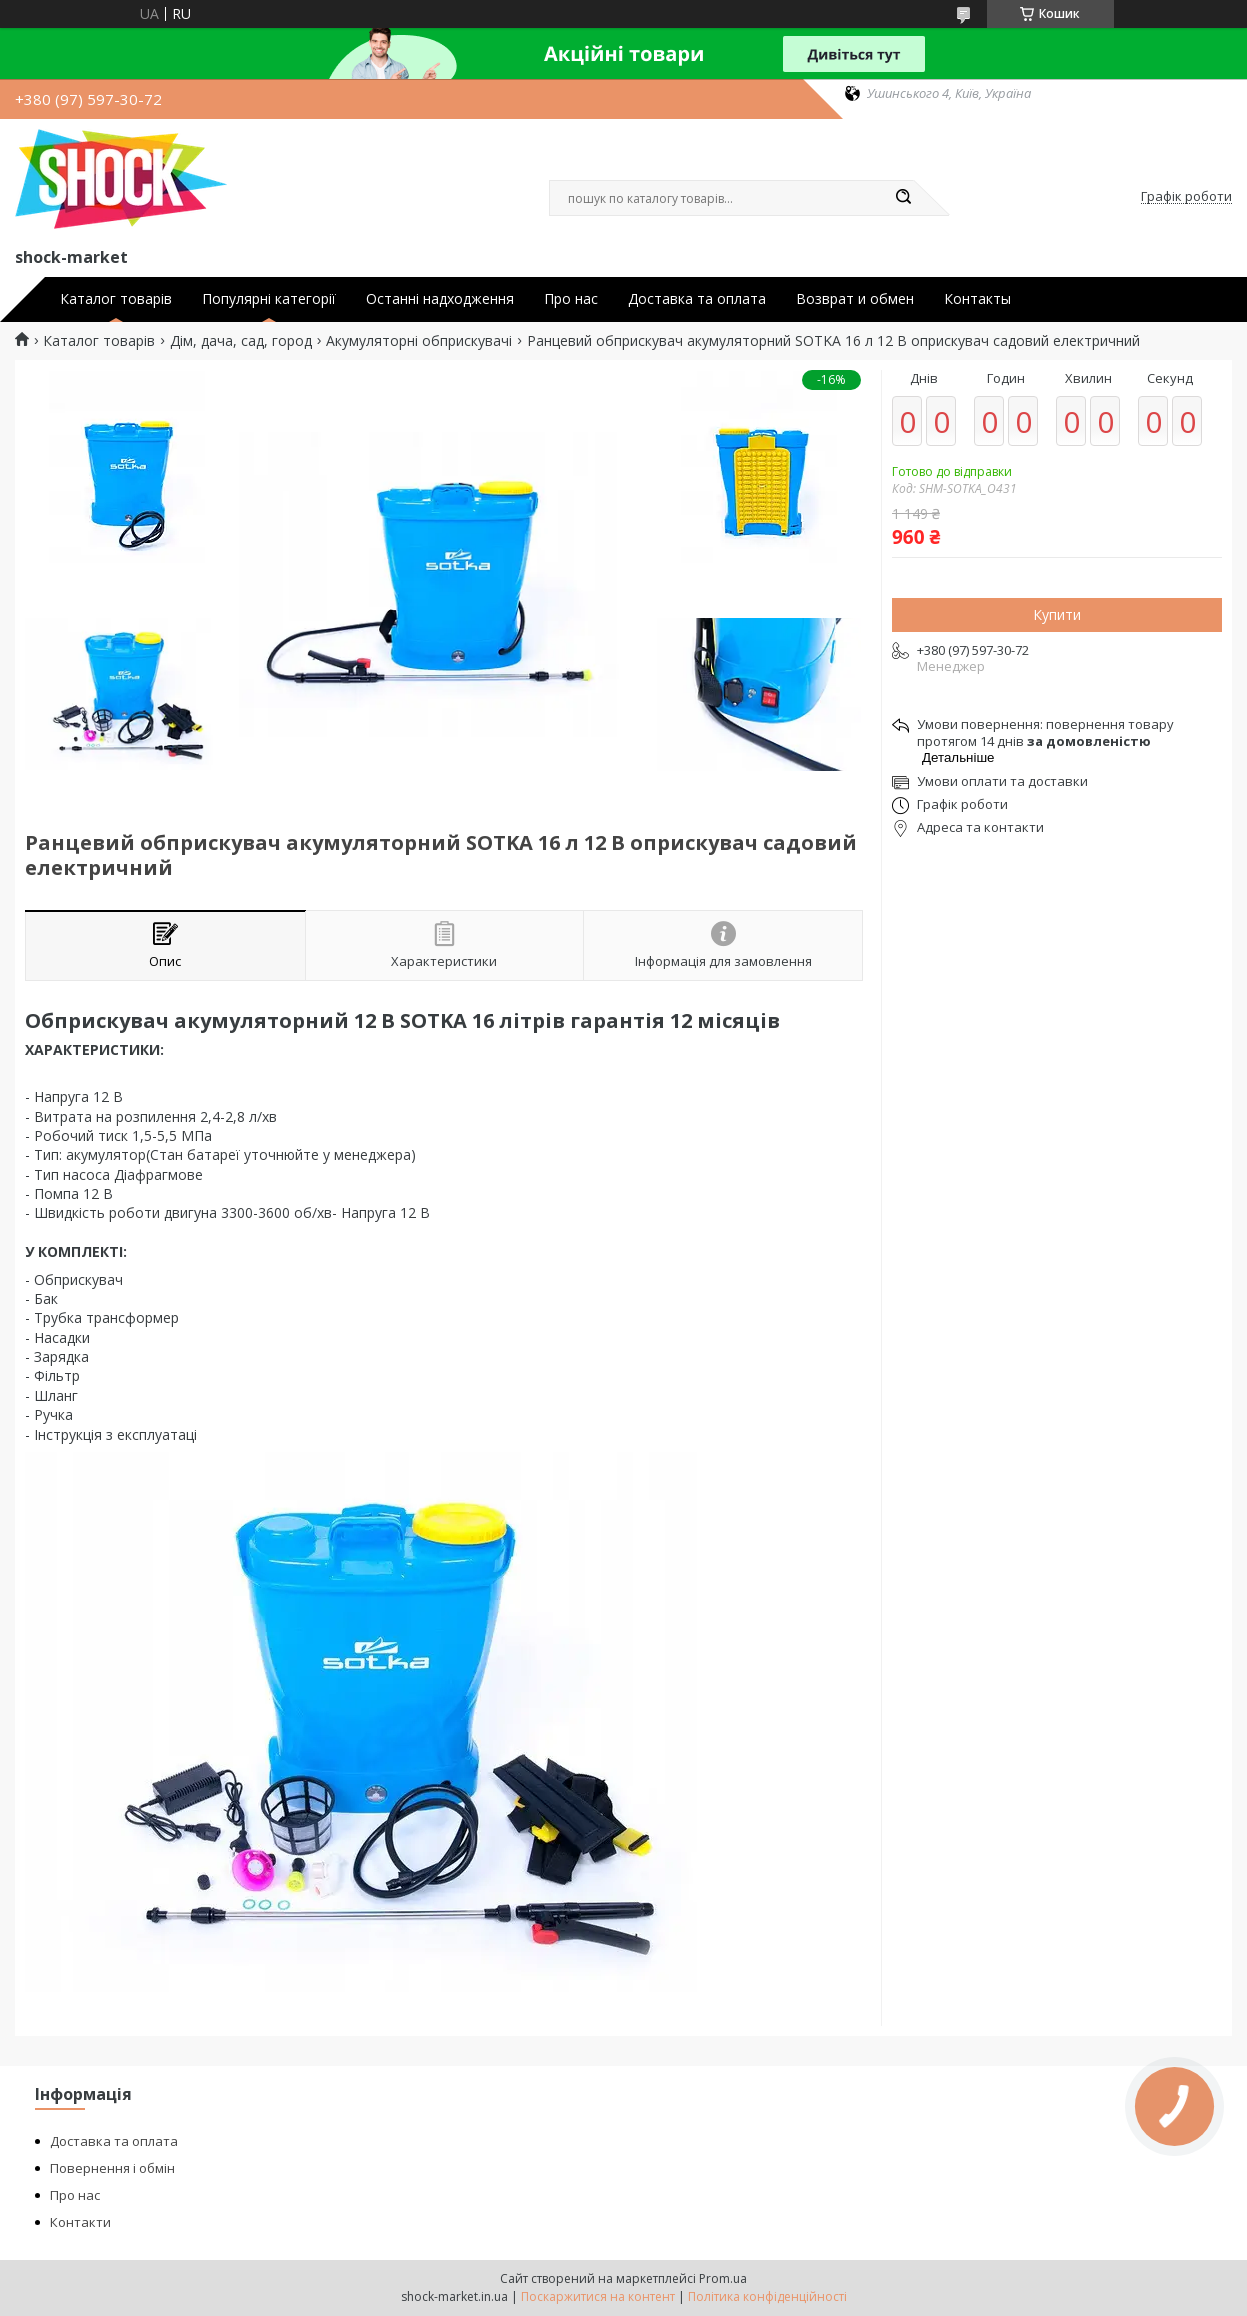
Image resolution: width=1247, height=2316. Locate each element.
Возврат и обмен (855, 299)
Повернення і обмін (112, 2168)
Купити (1057, 614)
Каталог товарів (116, 299)
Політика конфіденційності (767, 2296)
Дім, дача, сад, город (241, 341)
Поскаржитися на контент (598, 2296)
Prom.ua (723, 2278)
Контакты (977, 299)
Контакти (80, 2222)
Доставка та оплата (697, 299)
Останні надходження (440, 299)
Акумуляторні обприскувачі (419, 341)
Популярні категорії (269, 299)
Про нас (571, 299)
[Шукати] (904, 198)
